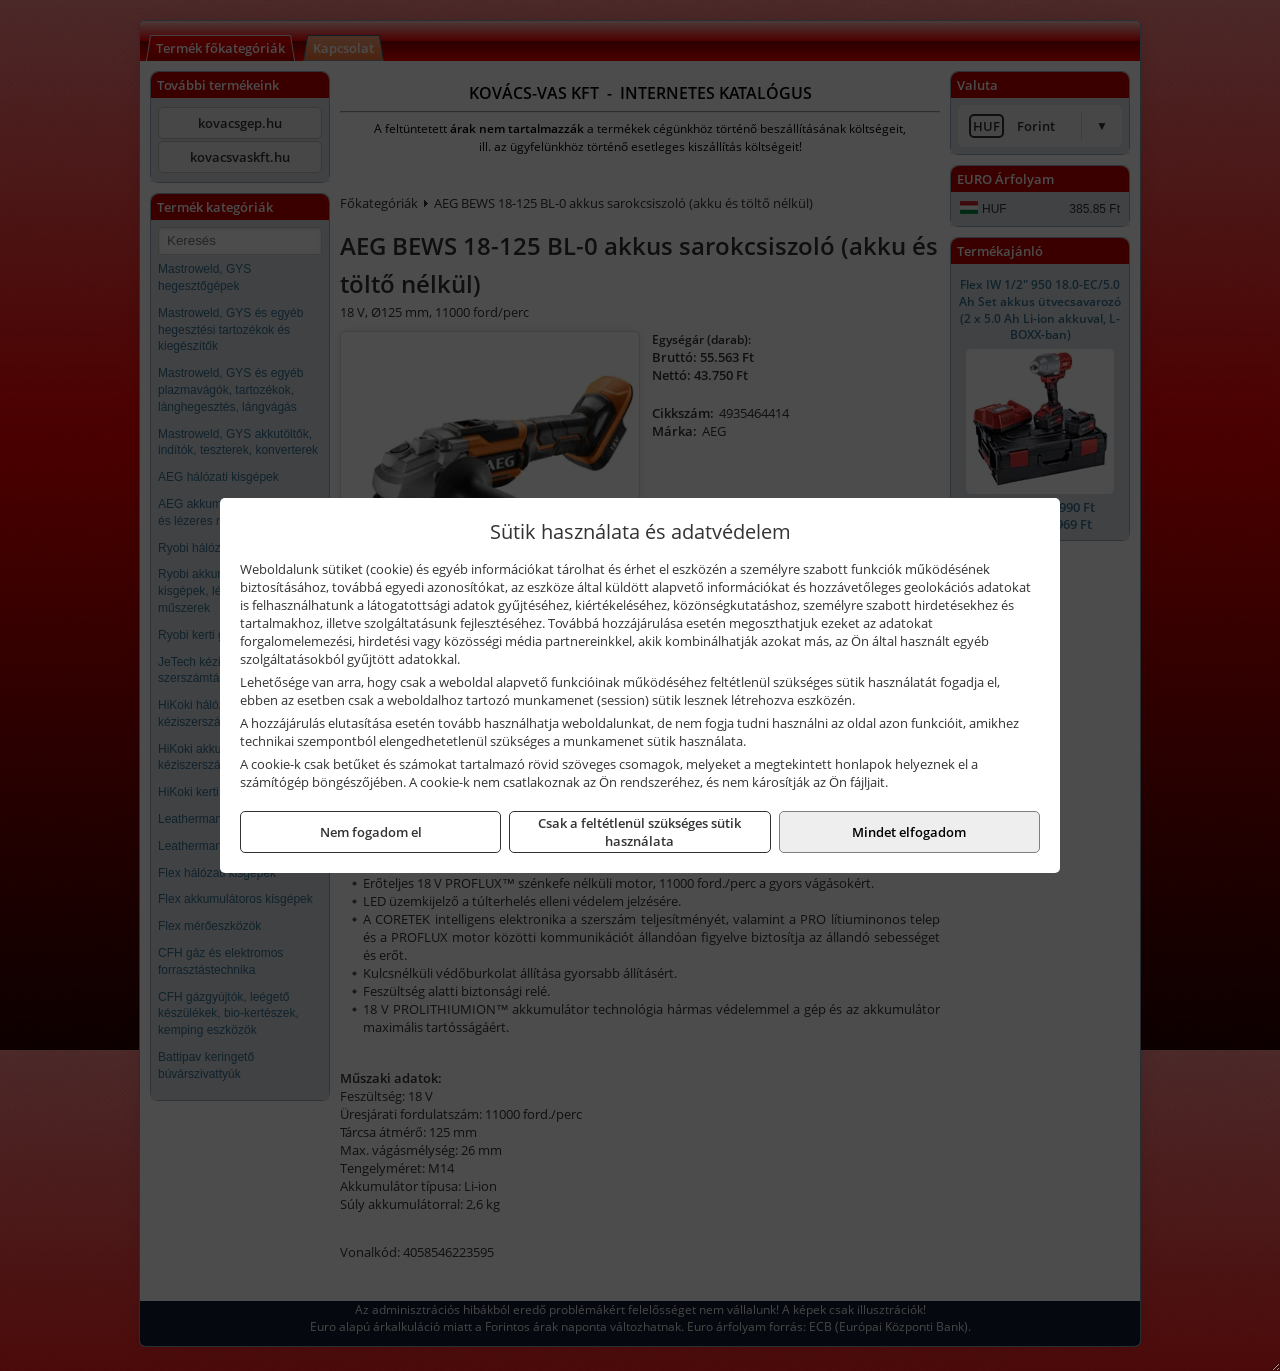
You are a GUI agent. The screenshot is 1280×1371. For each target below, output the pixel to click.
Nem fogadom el (371, 832)
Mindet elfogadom (909, 832)
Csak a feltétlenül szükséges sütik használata (639, 832)
